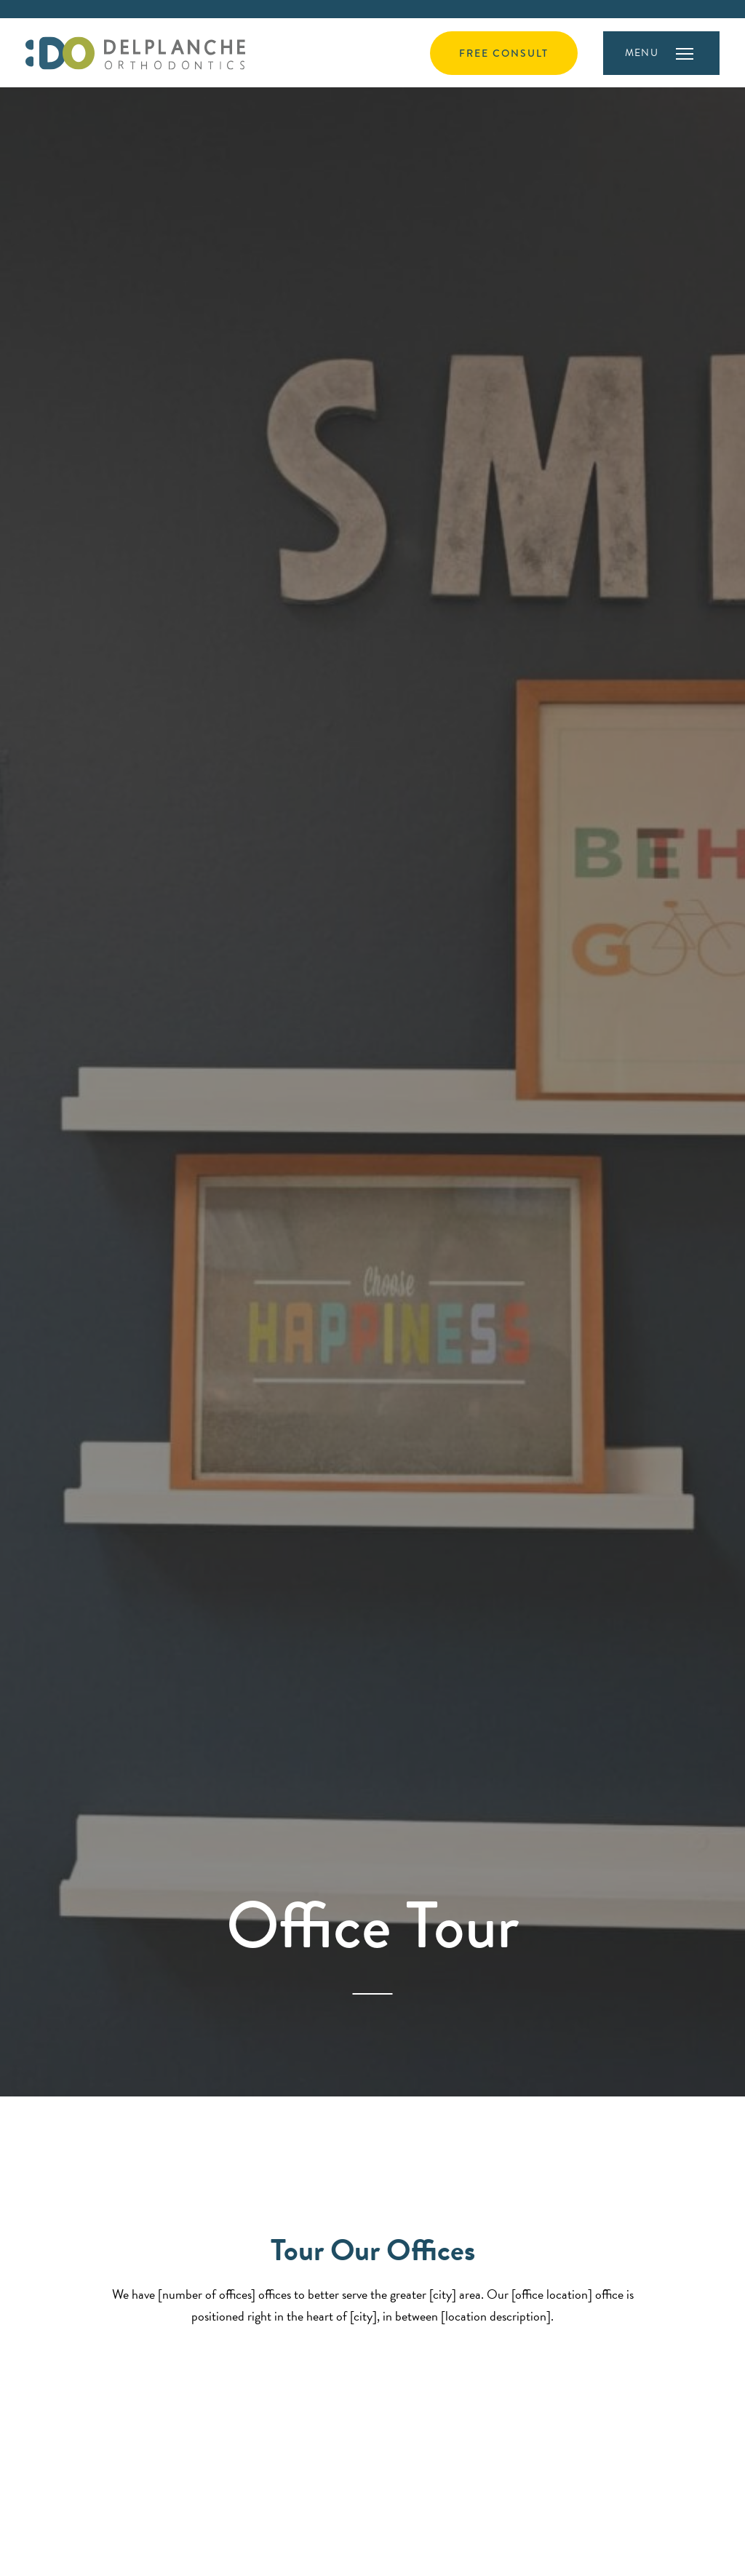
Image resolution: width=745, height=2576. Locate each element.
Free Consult (504, 53)
